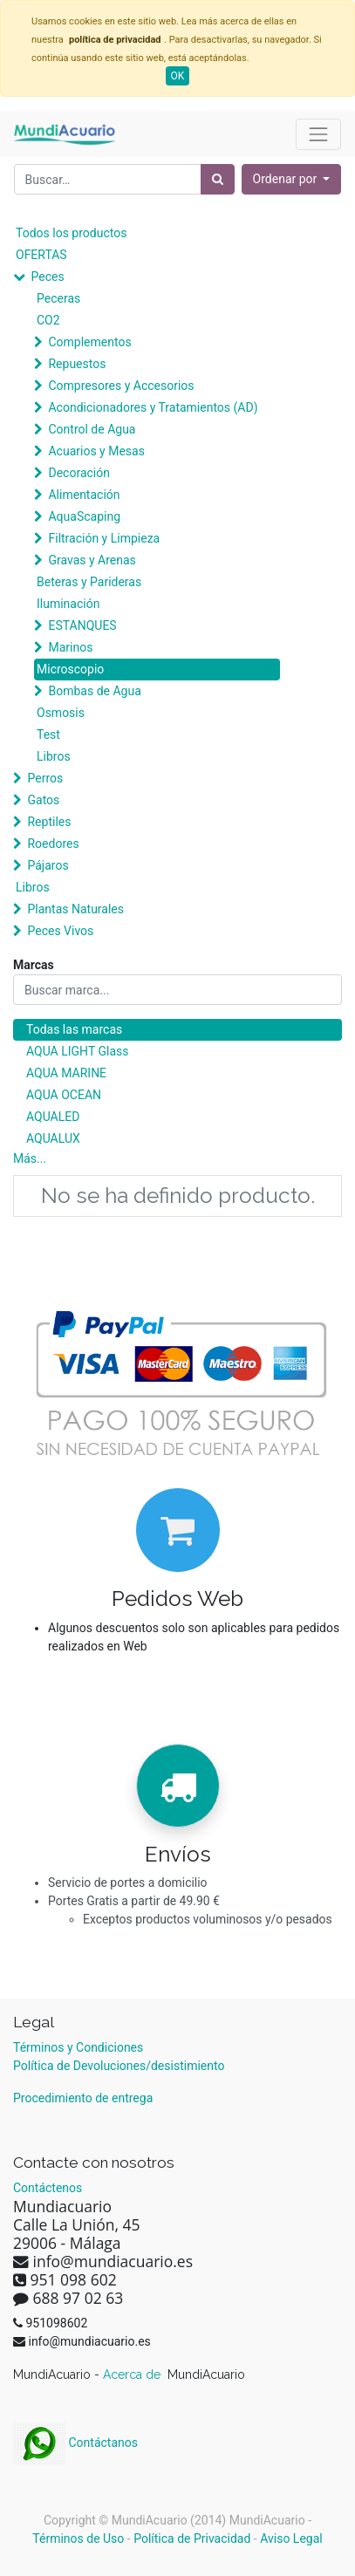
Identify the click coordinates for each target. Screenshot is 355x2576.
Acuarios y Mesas (96, 451)
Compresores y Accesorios (121, 386)
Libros (54, 756)
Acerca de (133, 2374)
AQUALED (52, 1117)
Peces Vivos (60, 931)
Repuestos (77, 364)
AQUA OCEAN (63, 1095)
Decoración (78, 473)
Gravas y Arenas (91, 560)
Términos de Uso (78, 2538)
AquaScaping (84, 516)
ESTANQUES (82, 625)
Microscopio (70, 669)
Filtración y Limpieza (104, 538)
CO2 (48, 320)
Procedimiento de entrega (83, 2098)
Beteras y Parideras (89, 582)
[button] (292, 179)
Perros (45, 778)
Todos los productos (71, 233)
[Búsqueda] (218, 179)
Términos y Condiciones (78, 2047)
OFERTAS (41, 255)
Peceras (58, 298)
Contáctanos (75, 2443)
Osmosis (61, 713)
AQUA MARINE (66, 1073)
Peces (47, 277)
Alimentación (83, 495)
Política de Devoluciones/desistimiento (118, 2066)
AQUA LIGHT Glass (77, 1051)
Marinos (70, 647)
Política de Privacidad (191, 2538)
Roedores (53, 844)
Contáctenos (47, 2188)
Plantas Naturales (75, 909)
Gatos (43, 800)
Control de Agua (91, 429)
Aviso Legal (291, 2538)
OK (178, 76)
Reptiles (49, 822)
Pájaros (47, 865)
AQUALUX (53, 1138)
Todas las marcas (74, 1029)
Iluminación (68, 604)
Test (48, 734)
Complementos (89, 342)
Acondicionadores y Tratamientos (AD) (152, 407)
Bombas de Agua (94, 691)
